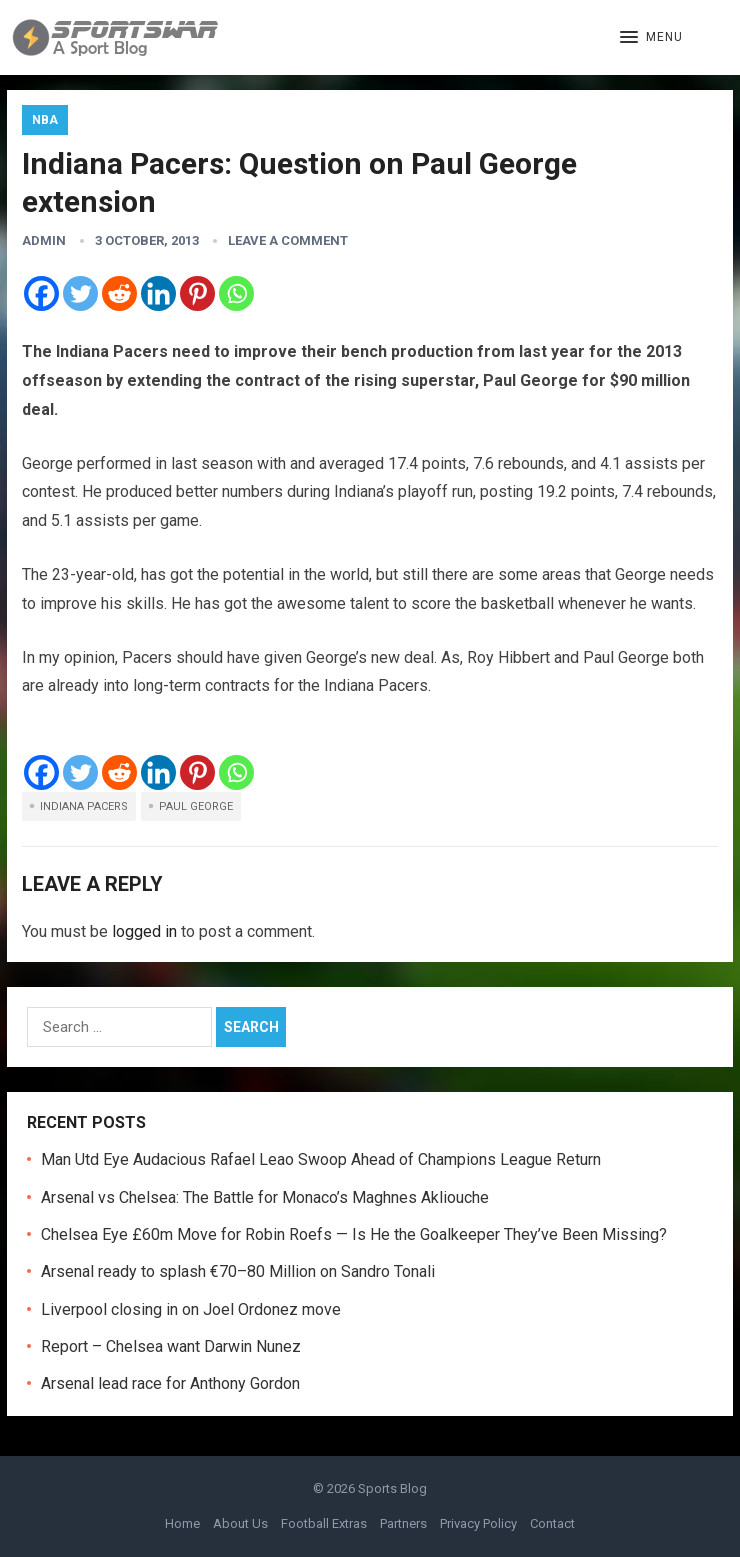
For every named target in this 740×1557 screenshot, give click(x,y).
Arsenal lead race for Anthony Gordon (170, 1383)
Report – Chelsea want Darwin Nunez (171, 1346)
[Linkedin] (158, 293)
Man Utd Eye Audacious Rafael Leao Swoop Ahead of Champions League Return (321, 1159)
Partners (403, 1523)
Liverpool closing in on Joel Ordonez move (191, 1309)
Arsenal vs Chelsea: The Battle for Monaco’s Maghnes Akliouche (265, 1197)
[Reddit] (119, 293)
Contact (552, 1523)
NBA (45, 120)
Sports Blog (392, 1488)
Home (182, 1523)
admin (44, 240)
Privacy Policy (478, 1523)
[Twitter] (80, 293)
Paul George (196, 806)
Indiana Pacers (84, 806)
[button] (651, 38)
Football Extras (324, 1523)
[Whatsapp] (236, 293)
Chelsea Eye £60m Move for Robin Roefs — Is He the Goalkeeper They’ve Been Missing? (354, 1234)
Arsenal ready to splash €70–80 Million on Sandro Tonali (238, 1271)
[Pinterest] (197, 293)
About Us (240, 1523)
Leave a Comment (288, 240)
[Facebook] (41, 293)
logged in (144, 931)
